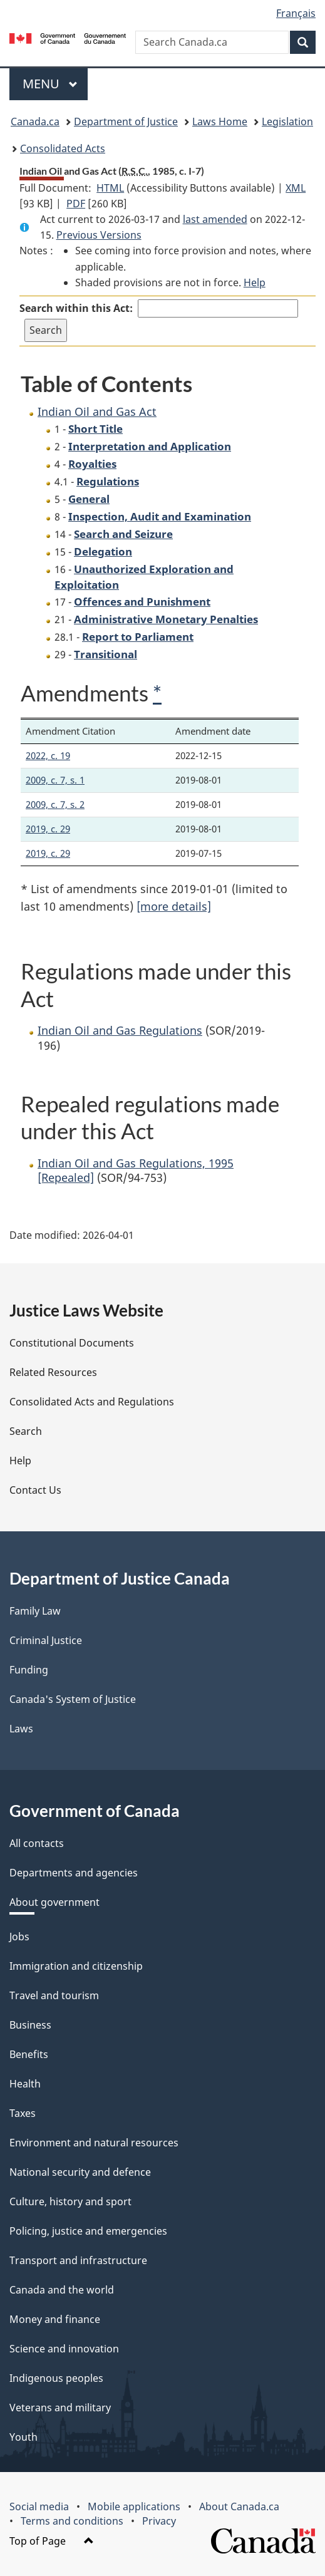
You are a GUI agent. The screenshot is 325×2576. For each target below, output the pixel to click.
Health (25, 2084)
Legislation (287, 121)
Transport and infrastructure (78, 2260)
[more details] (174, 906)
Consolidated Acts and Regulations (91, 1402)
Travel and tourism (54, 1995)
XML (296, 188)
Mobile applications (134, 2506)
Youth (23, 2437)
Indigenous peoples (56, 2378)
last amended (215, 219)
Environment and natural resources (93, 2142)
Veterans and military (60, 2407)
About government (54, 1902)
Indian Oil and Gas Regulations (120, 1030)
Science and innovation (64, 2349)
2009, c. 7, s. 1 (55, 779)
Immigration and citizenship (76, 1966)
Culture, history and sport (70, 2201)
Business (30, 2025)
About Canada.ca (239, 2506)
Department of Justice (126, 121)
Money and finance (54, 2319)
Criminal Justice (45, 1640)
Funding (28, 1670)
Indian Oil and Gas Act (97, 411)
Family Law (35, 1611)
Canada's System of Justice (72, 1699)
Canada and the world (61, 2290)
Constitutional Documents (71, 1343)
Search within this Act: (76, 308)
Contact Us (35, 1490)
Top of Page (51, 2541)
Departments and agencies (73, 1873)
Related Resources (53, 1372)
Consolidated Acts (62, 148)
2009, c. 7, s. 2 (55, 804)
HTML (110, 188)
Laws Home (219, 121)
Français (296, 13)
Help (255, 282)
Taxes (22, 2113)
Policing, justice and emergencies (88, 2231)
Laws (21, 1728)
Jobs (19, 1936)
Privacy (159, 2521)
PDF (75, 203)
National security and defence (80, 2172)
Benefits (28, 2054)
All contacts (36, 1843)
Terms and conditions (72, 2521)
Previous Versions (99, 235)
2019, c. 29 (48, 828)
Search (25, 1431)
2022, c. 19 (48, 755)
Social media (39, 2506)
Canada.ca (35, 121)
